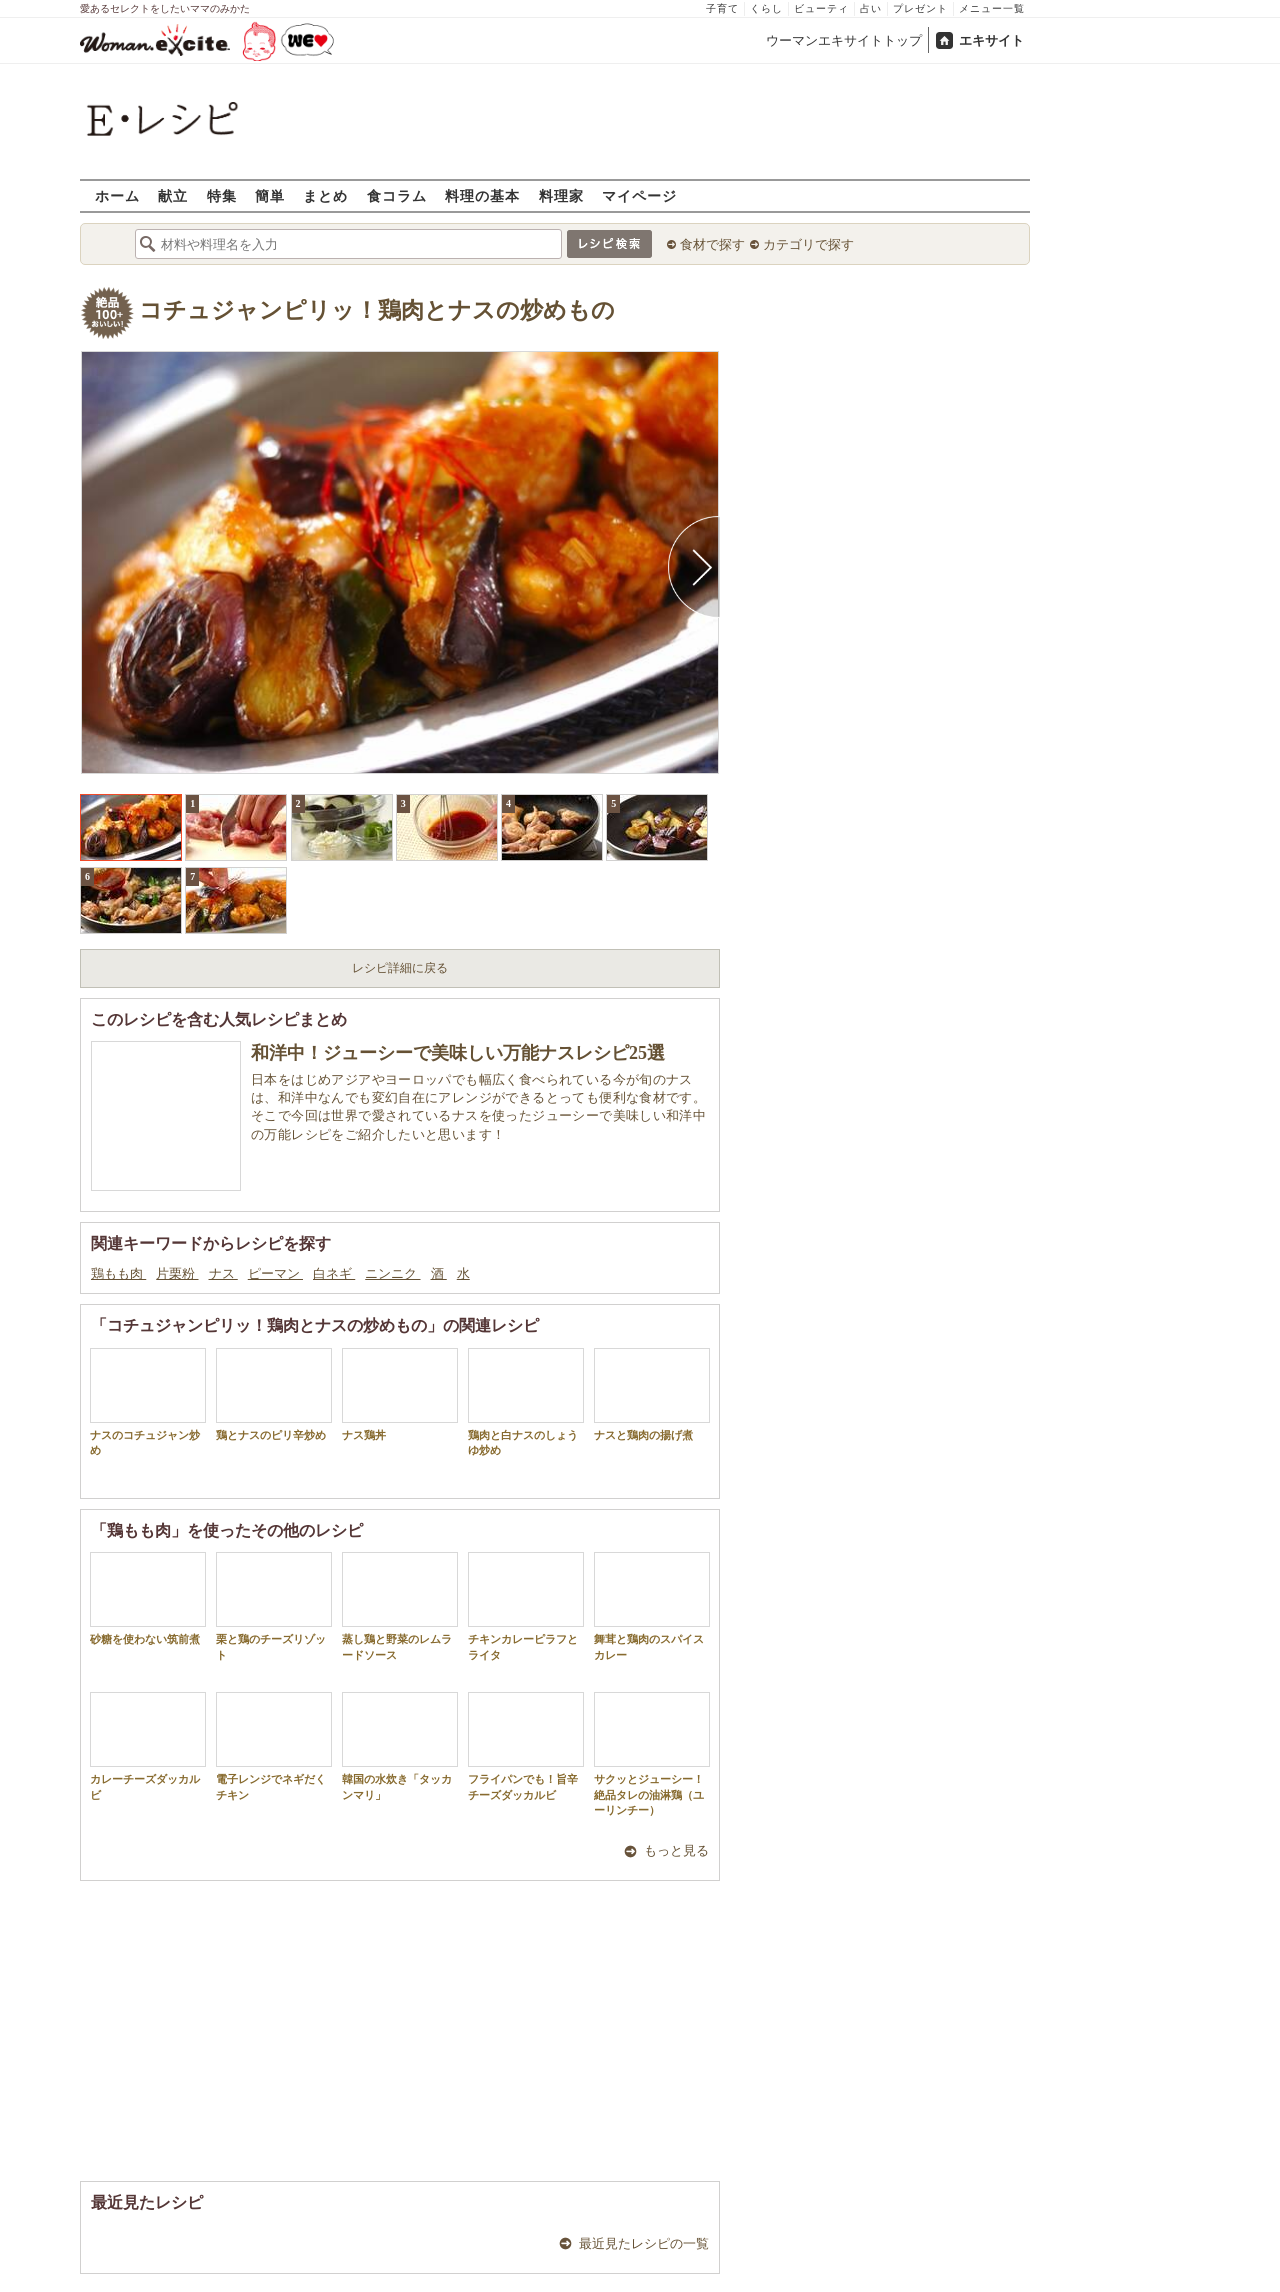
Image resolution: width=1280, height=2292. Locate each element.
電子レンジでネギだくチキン (274, 1746)
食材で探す (712, 244)
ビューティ (821, 8)
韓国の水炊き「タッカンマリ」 (400, 1746)
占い (871, 8)
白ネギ (334, 1273)
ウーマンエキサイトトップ (844, 40)
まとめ (325, 195)
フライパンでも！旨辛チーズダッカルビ (526, 1746)
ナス (223, 1273)
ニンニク (392, 1273)
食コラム (397, 195)
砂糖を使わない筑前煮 (148, 1598)
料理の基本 (482, 195)
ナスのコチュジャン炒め (148, 1402)
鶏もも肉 (118, 1273)
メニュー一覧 (992, 8)
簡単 (270, 195)
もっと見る (676, 1850)
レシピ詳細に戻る (400, 968)
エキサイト (991, 40)
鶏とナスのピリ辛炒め (274, 1394)
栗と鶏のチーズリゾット (274, 1606)
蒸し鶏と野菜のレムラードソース (400, 1606)
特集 (222, 195)
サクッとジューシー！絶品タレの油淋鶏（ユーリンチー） (652, 1754)
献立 (173, 195)
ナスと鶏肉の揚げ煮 (652, 1394)
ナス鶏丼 (400, 1394)
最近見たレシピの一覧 (644, 2243)
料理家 (561, 195)
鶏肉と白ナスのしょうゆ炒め (526, 1402)
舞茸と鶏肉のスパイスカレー (652, 1606)
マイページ (639, 195)
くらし (766, 8)
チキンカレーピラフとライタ (526, 1606)
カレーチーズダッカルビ (148, 1746)
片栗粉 (177, 1273)
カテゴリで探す (808, 244)
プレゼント (920, 8)
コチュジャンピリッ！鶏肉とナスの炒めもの (377, 310)
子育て (722, 8)
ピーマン (275, 1273)
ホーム (117, 195)
